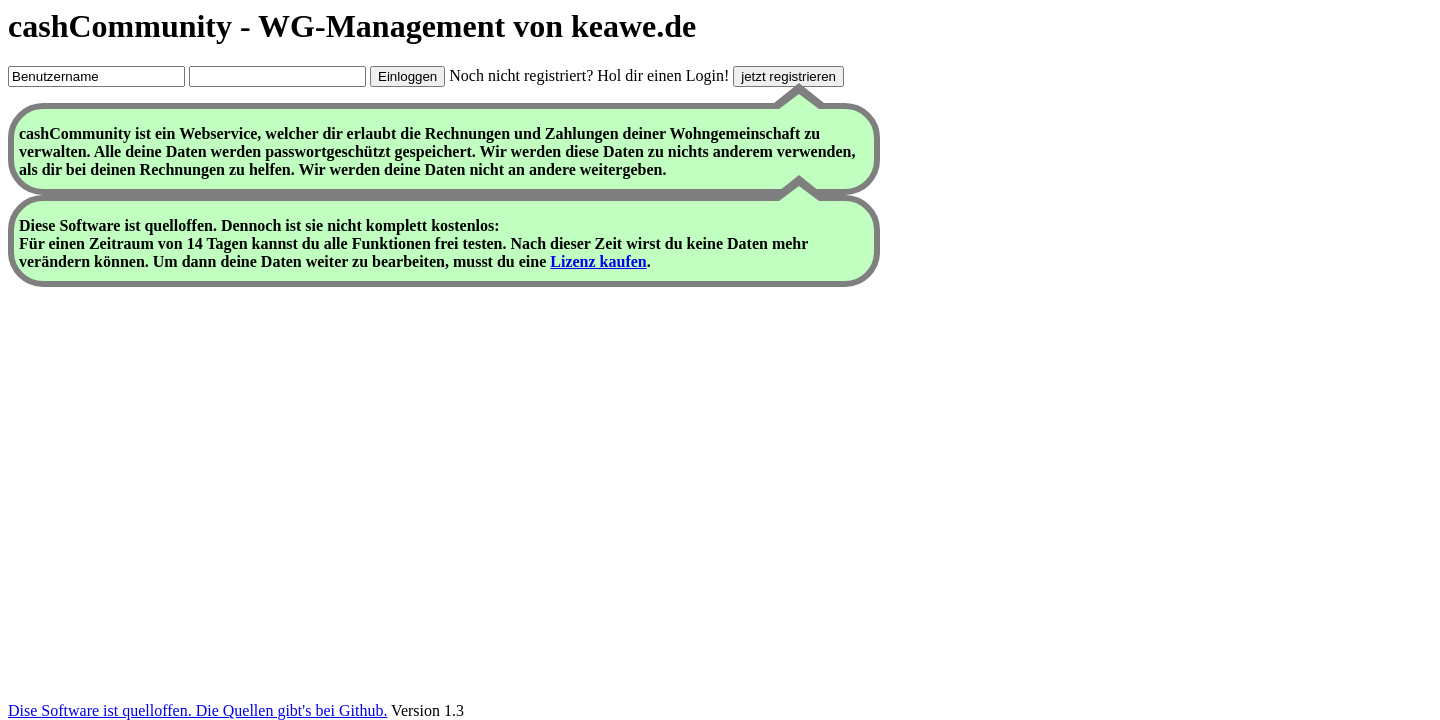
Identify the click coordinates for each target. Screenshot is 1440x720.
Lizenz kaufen (598, 261)
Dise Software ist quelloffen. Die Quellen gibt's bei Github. (197, 710)
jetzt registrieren (788, 76)
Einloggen (407, 76)
